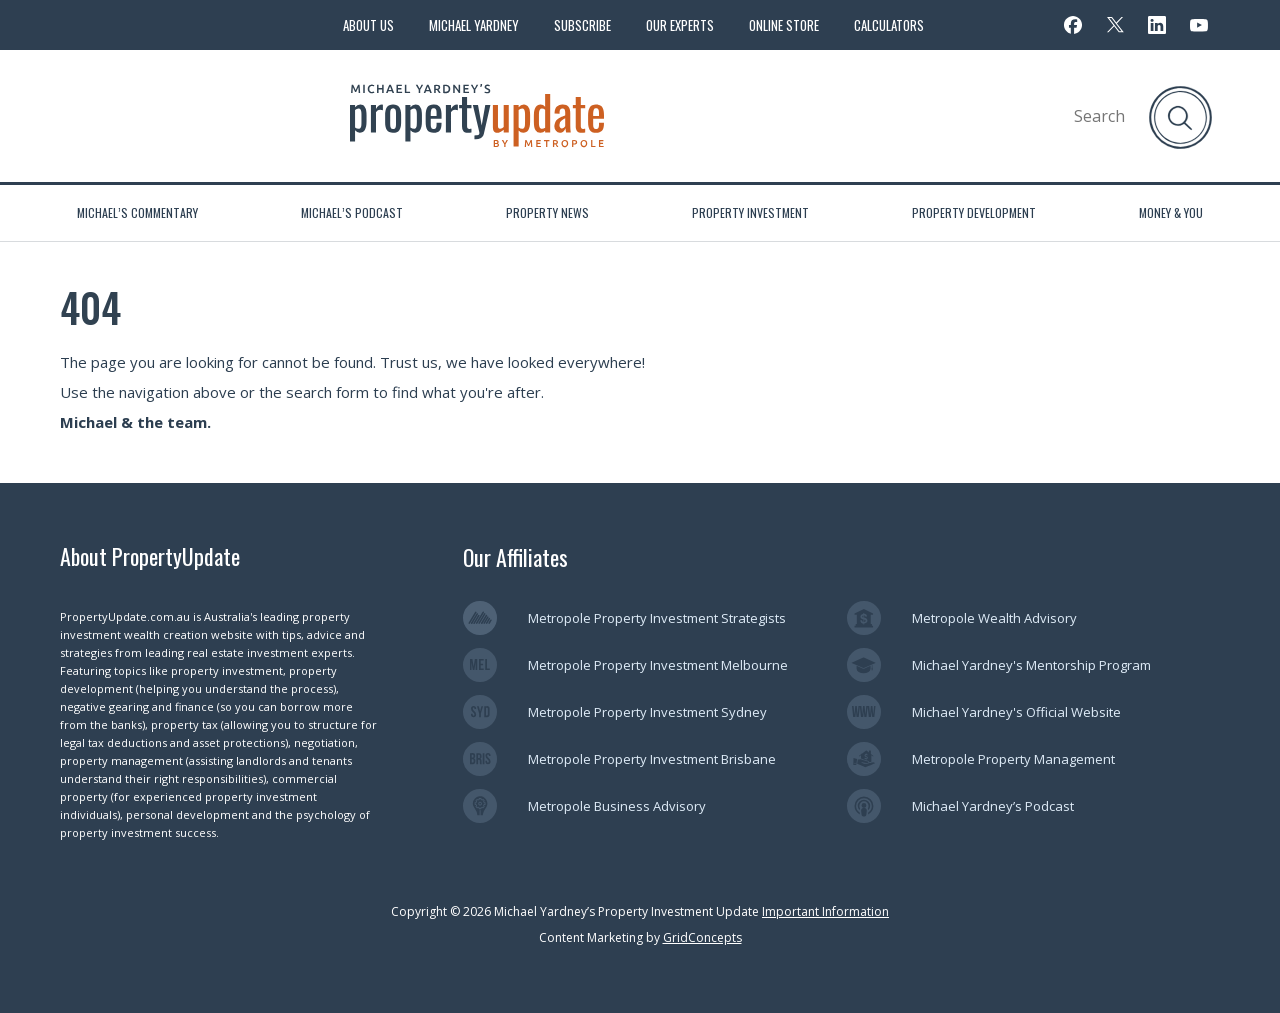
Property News (547, 212)
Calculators (889, 25)
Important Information (825, 911)
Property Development (974, 212)
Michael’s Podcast (352, 212)
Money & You (1171, 212)
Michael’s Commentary (137, 212)
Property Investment (750, 212)
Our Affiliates (515, 557)
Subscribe (582, 25)
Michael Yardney (474, 25)
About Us (368, 25)
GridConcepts (702, 937)
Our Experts (680, 25)
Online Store (784, 25)
